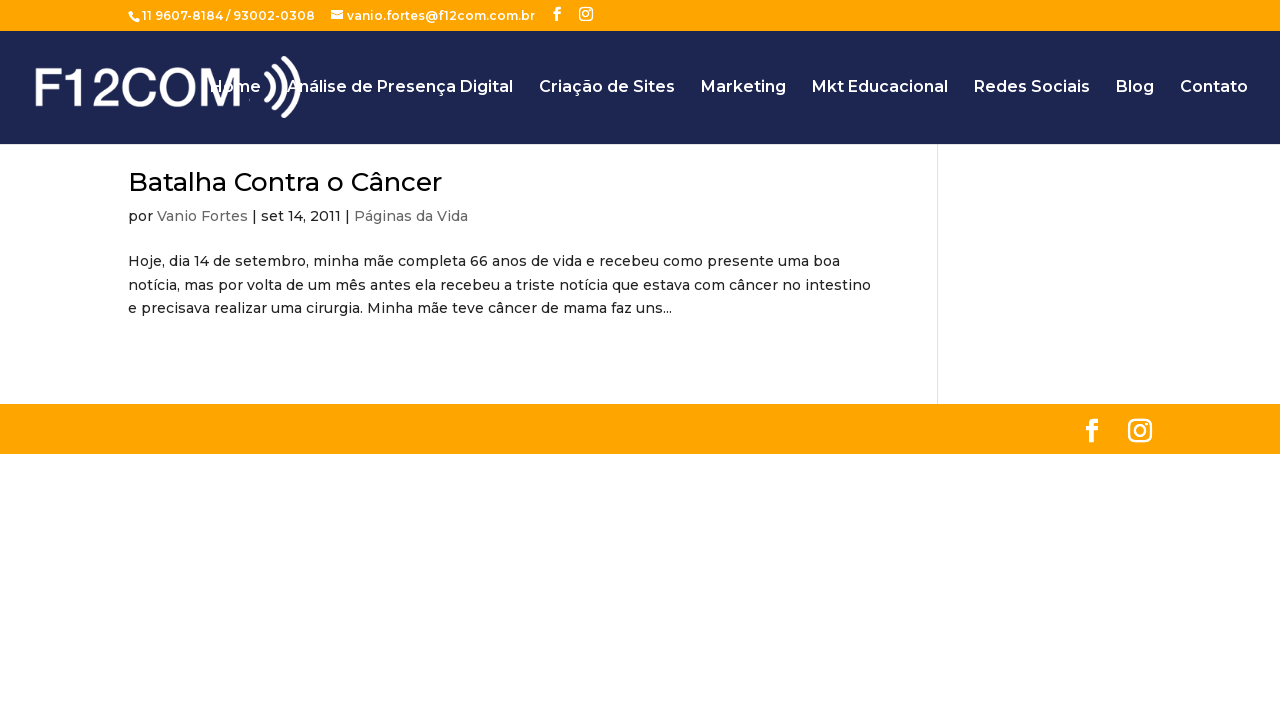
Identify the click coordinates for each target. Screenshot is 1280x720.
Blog (1135, 88)
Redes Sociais (1032, 88)
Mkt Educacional (880, 88)
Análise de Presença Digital (400, 88)
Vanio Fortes (202, 216)
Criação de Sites (607, 88)
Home (235, 88)
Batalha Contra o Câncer (285, 182)
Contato (1214, 88)
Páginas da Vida (411, 216)
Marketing (743, 88)
